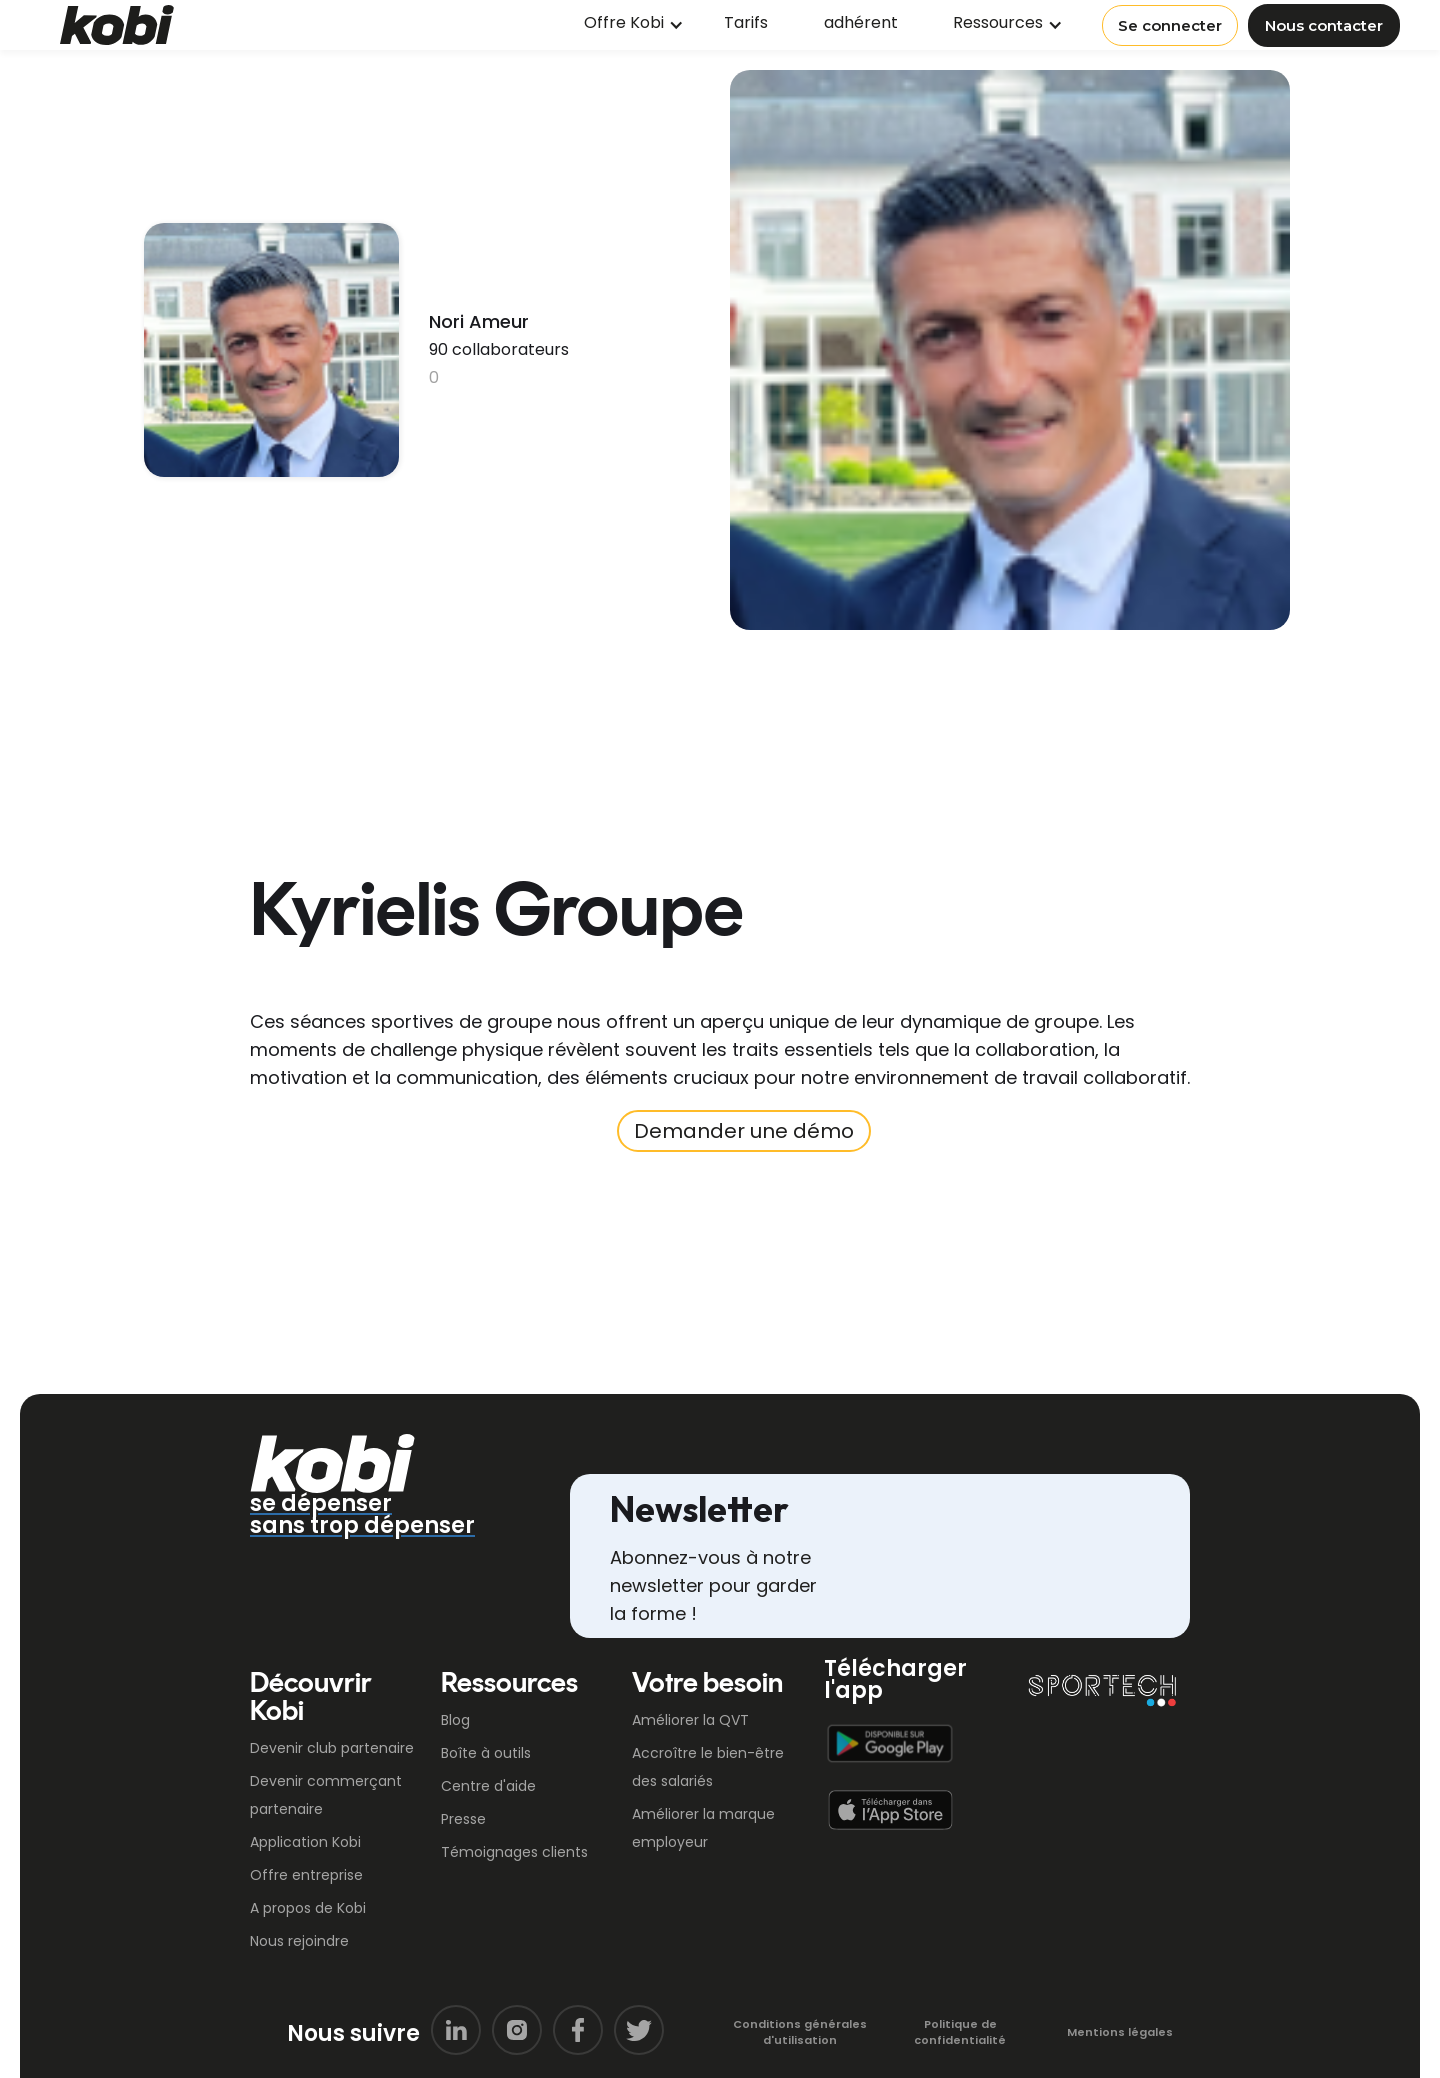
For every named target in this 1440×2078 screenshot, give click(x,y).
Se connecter (1170, 25)
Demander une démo (744, 1131)
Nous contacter (1324, 25)
